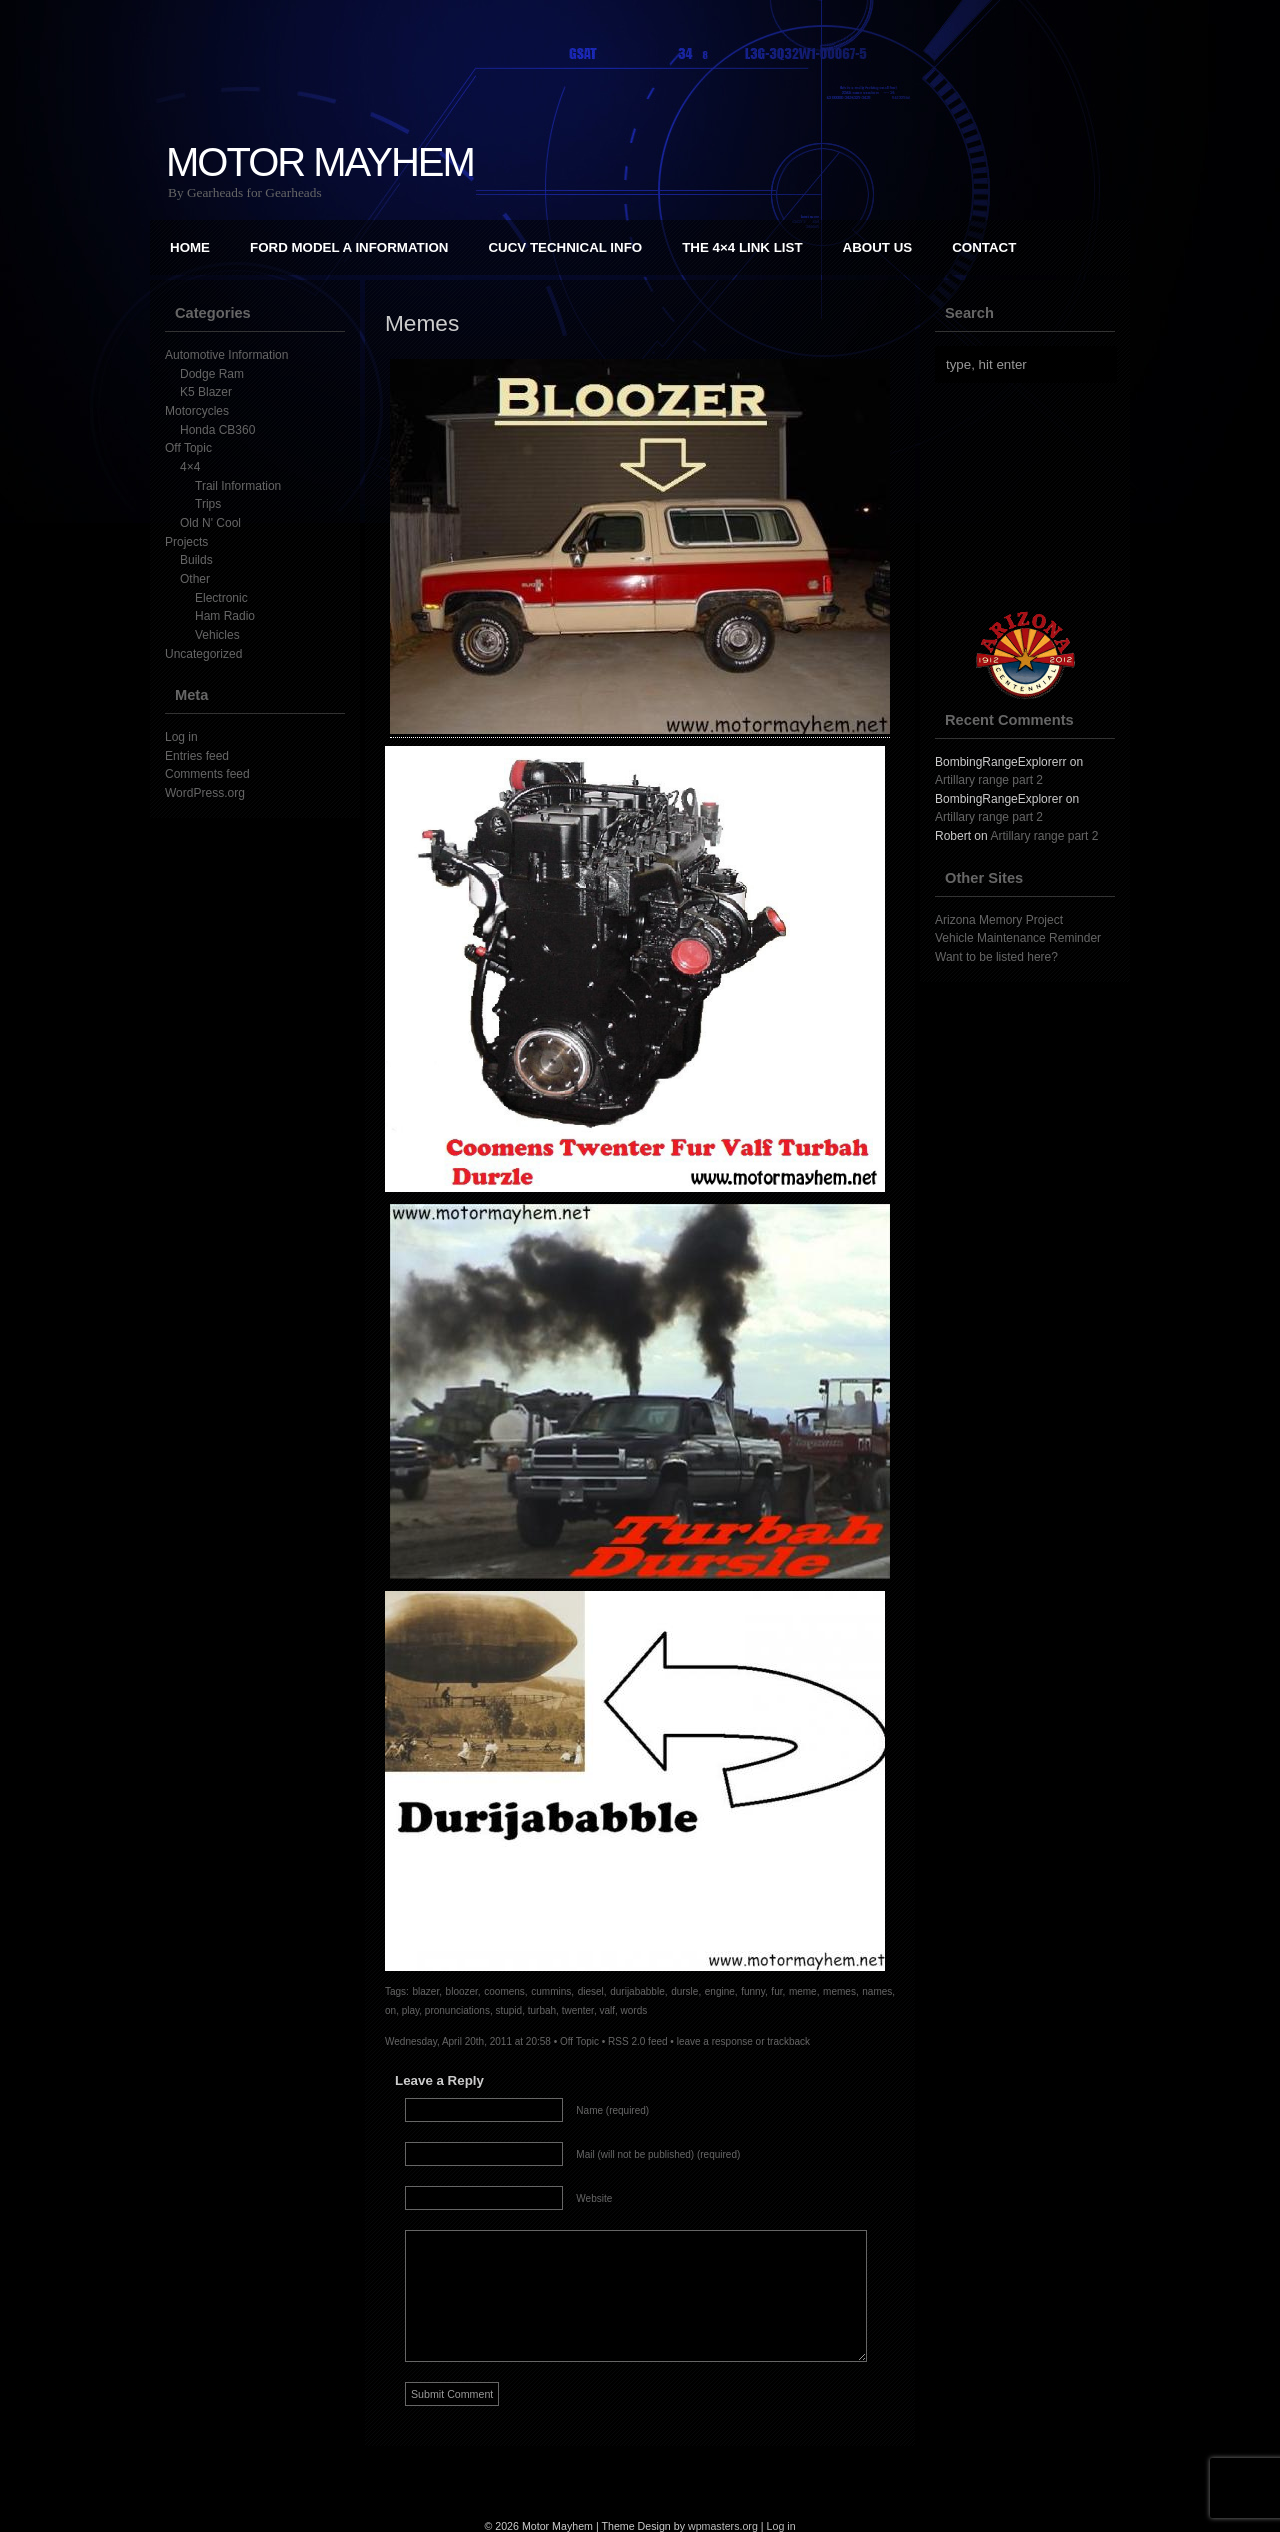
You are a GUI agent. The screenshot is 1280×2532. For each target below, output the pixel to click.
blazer (426, 1991)
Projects (186, 542)
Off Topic (188, 448)
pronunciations (457, 2010)
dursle (684, 1991)
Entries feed (197, 756)
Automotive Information (226, 355)
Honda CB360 (217, 430)
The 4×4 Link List (742, 247)
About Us (878, 247)
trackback (788, 2041)
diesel (591, 1991)
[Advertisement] (1035, 497)
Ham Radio (225, 616)
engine (720, 1991)
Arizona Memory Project (999, 920)
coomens (504, 1991)
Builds (196, 560)
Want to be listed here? (996, 957)
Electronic (221, 598)
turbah (542, 2010)
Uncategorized (203, 654)
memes (839, 1991)
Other (195, 579)
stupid (508, 2010)
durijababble (637, 1991)
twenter (578, 2010)
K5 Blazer (206, 392)
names (877, 1991)
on (390, 2010)
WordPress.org (205, 793)
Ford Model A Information (349, 247)
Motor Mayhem (320, 162)
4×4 (190, 467)
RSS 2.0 (626, 2041)
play (411, 2010)
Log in (181, 737)
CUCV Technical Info (565, 247)
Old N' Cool (210, 523)
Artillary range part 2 (989, 780)
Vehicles (217, 635)
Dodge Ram (212, 374)
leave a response (715, 2041)
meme (803, 1991)
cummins (551, 1991)
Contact (984, 247)
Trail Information (238, 486)
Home (190, 247)
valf (607, 2010)
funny (753, 1991)
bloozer (462, 1991)
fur (776, 1991)
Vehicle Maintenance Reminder (1018, 938)
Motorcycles (197, 411)
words (634, 2010)
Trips (208, 504)
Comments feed (207, 774)
